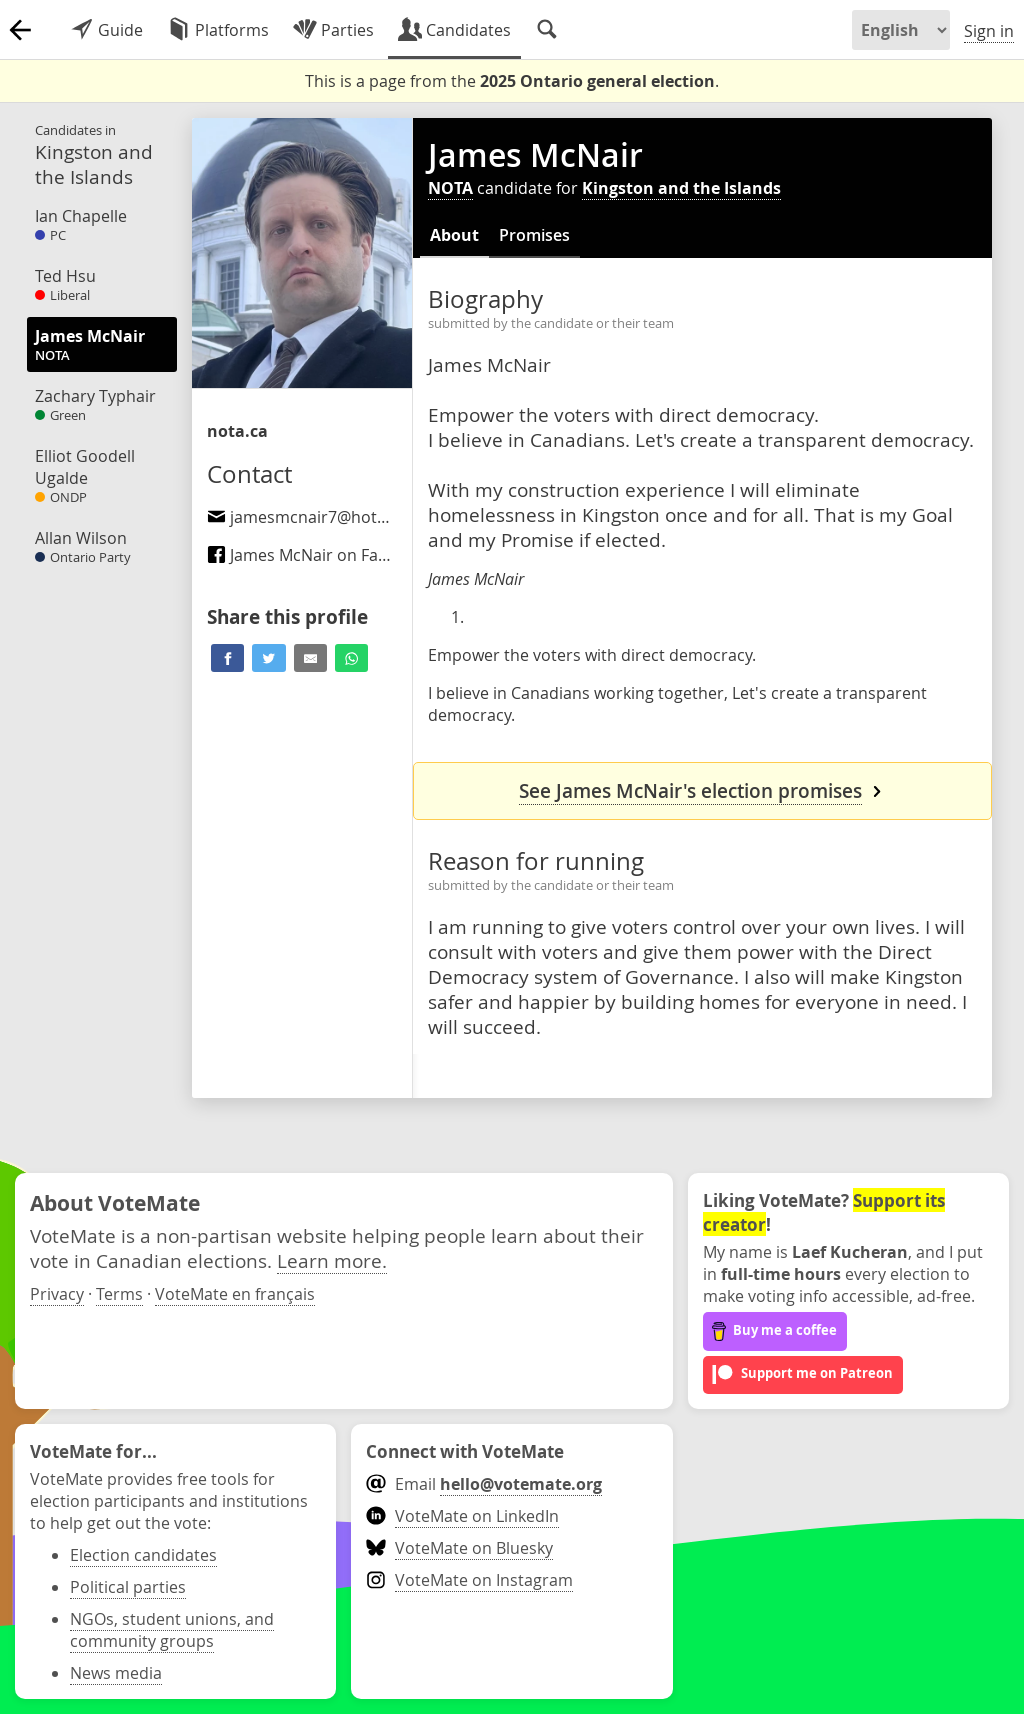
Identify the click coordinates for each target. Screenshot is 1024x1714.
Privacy (57, 1294)
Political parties (128, 1587)
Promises (534, 235)
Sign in (989, 31)
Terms (119, 1294)
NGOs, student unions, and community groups (172, 1630)
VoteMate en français (235, 1294)
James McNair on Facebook (320, 555)
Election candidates (143, 1555)
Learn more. (332, 1260)
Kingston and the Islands (681, 188)
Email (483, 1484)
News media (116, 1673)
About (454, 235)
